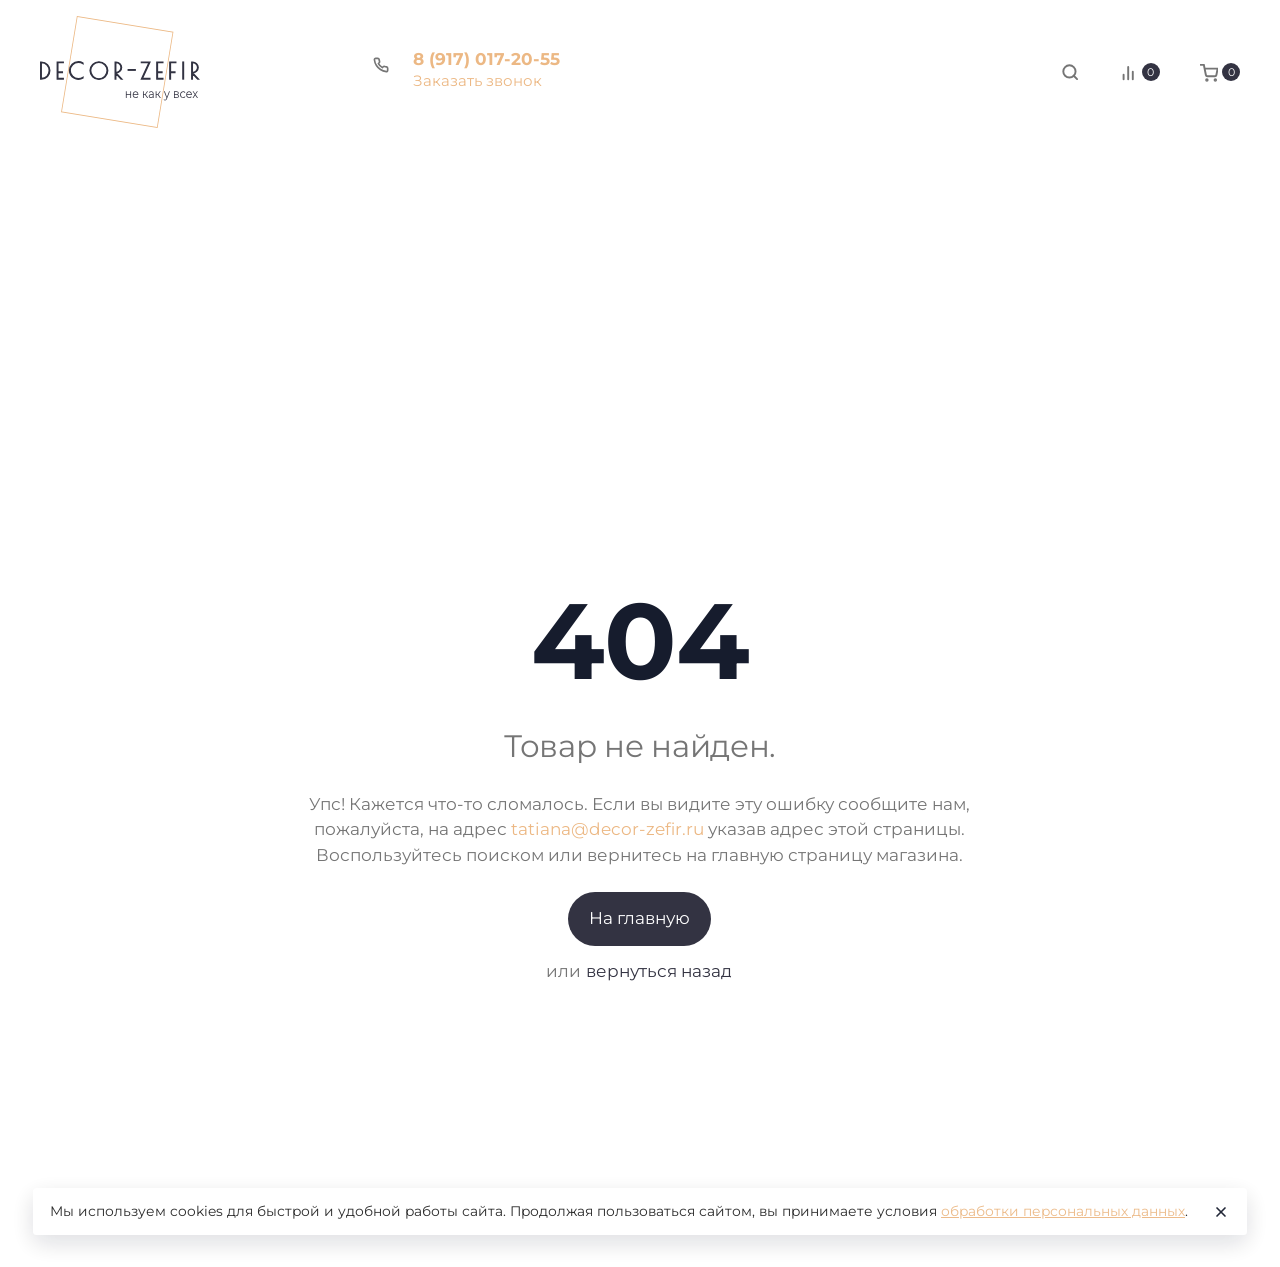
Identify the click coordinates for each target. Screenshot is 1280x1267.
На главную (639, 918)
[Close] (1221, 1212)
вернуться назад (659, 971)
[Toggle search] (1070, 72)
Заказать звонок (477, 80)
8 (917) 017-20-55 (486, 59)
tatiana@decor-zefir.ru (607, 829)
